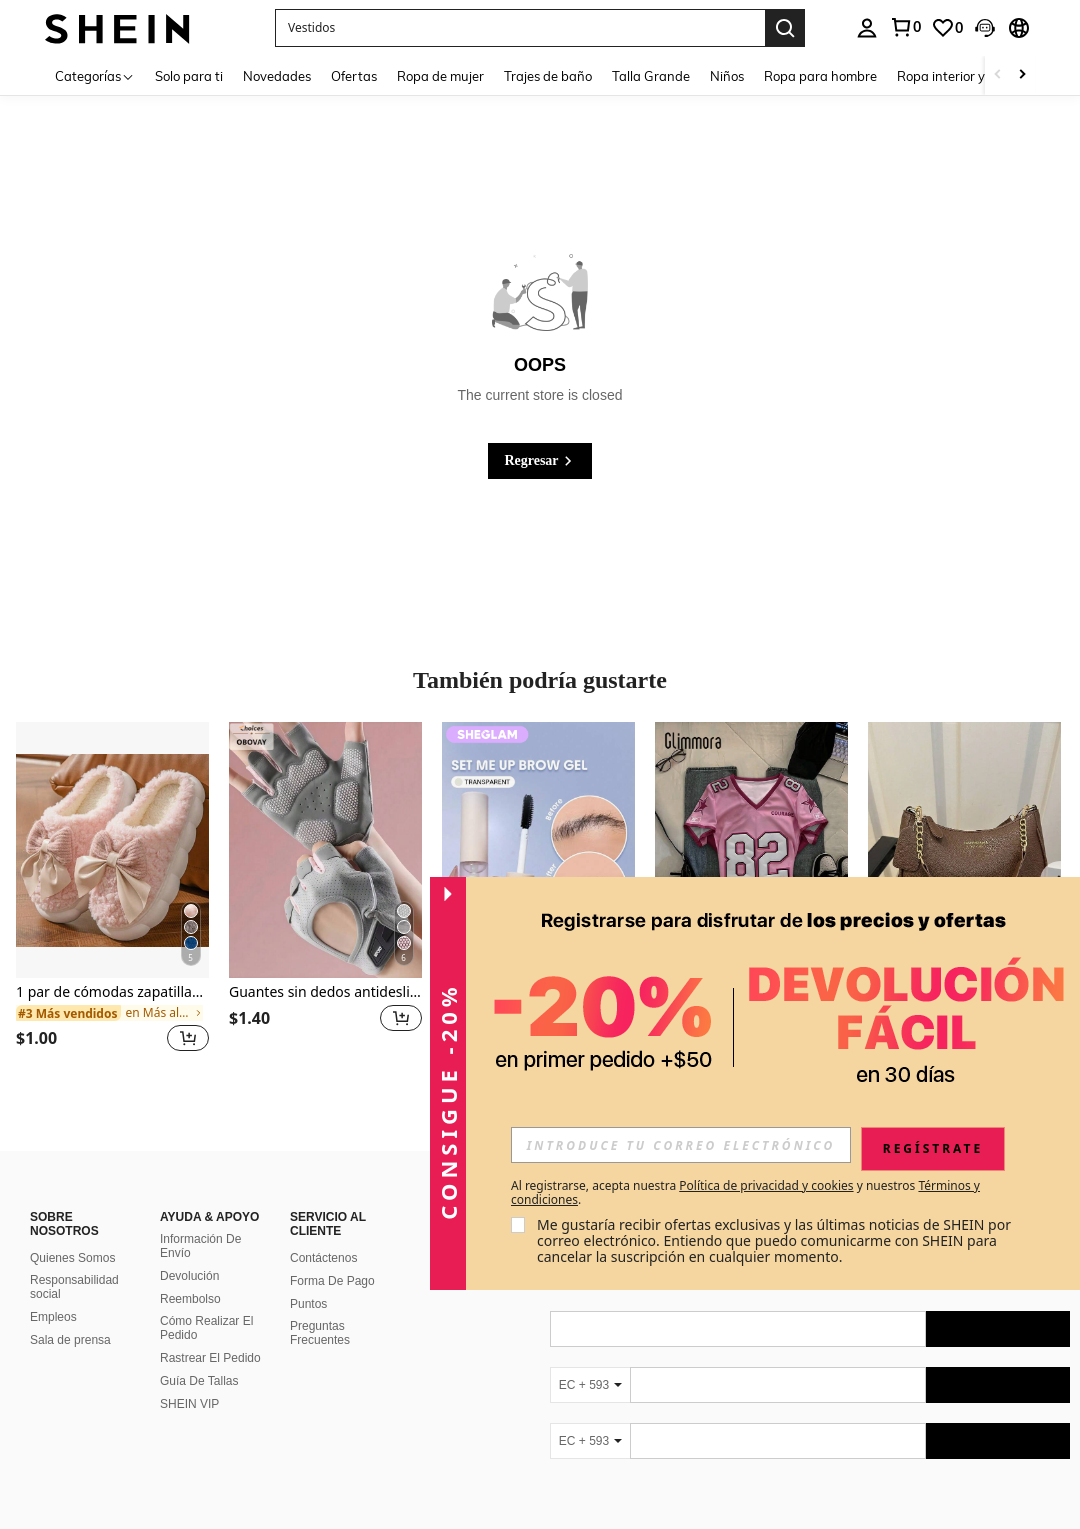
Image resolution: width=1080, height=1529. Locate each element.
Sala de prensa (70, 1340)
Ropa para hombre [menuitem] (820, 76)
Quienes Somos (72, 1258)
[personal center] (867, 28)
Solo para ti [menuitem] (189, 76)
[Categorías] (95, 75)
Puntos (308, 1304)
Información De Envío (200, 1246)
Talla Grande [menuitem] (651, 76)
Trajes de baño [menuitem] (548, 76)
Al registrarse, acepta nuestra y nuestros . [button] (745, 1193)
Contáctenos (323, 1258)
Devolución (189, 1276)
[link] (905, 27)
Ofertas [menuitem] (354, 76)
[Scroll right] (1022, 75)
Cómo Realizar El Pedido (206, 1328)
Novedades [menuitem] (277, 76)
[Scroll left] (998, 75)
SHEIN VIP (189, 1404)
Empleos (53, 1317)
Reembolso (190, 1299)
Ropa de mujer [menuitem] (440, 76)
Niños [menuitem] (727, 76)
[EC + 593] (590, 1385)
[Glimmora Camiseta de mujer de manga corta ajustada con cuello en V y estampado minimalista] (751, 850)
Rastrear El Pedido (210, 1358)
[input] (681, 1145)
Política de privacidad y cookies (766, 1185)
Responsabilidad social (74, 1287)
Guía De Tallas (199, 1381)
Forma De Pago (332, 1281)
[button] (520, 28)
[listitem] (112, 899)
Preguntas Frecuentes (320, 1333)
